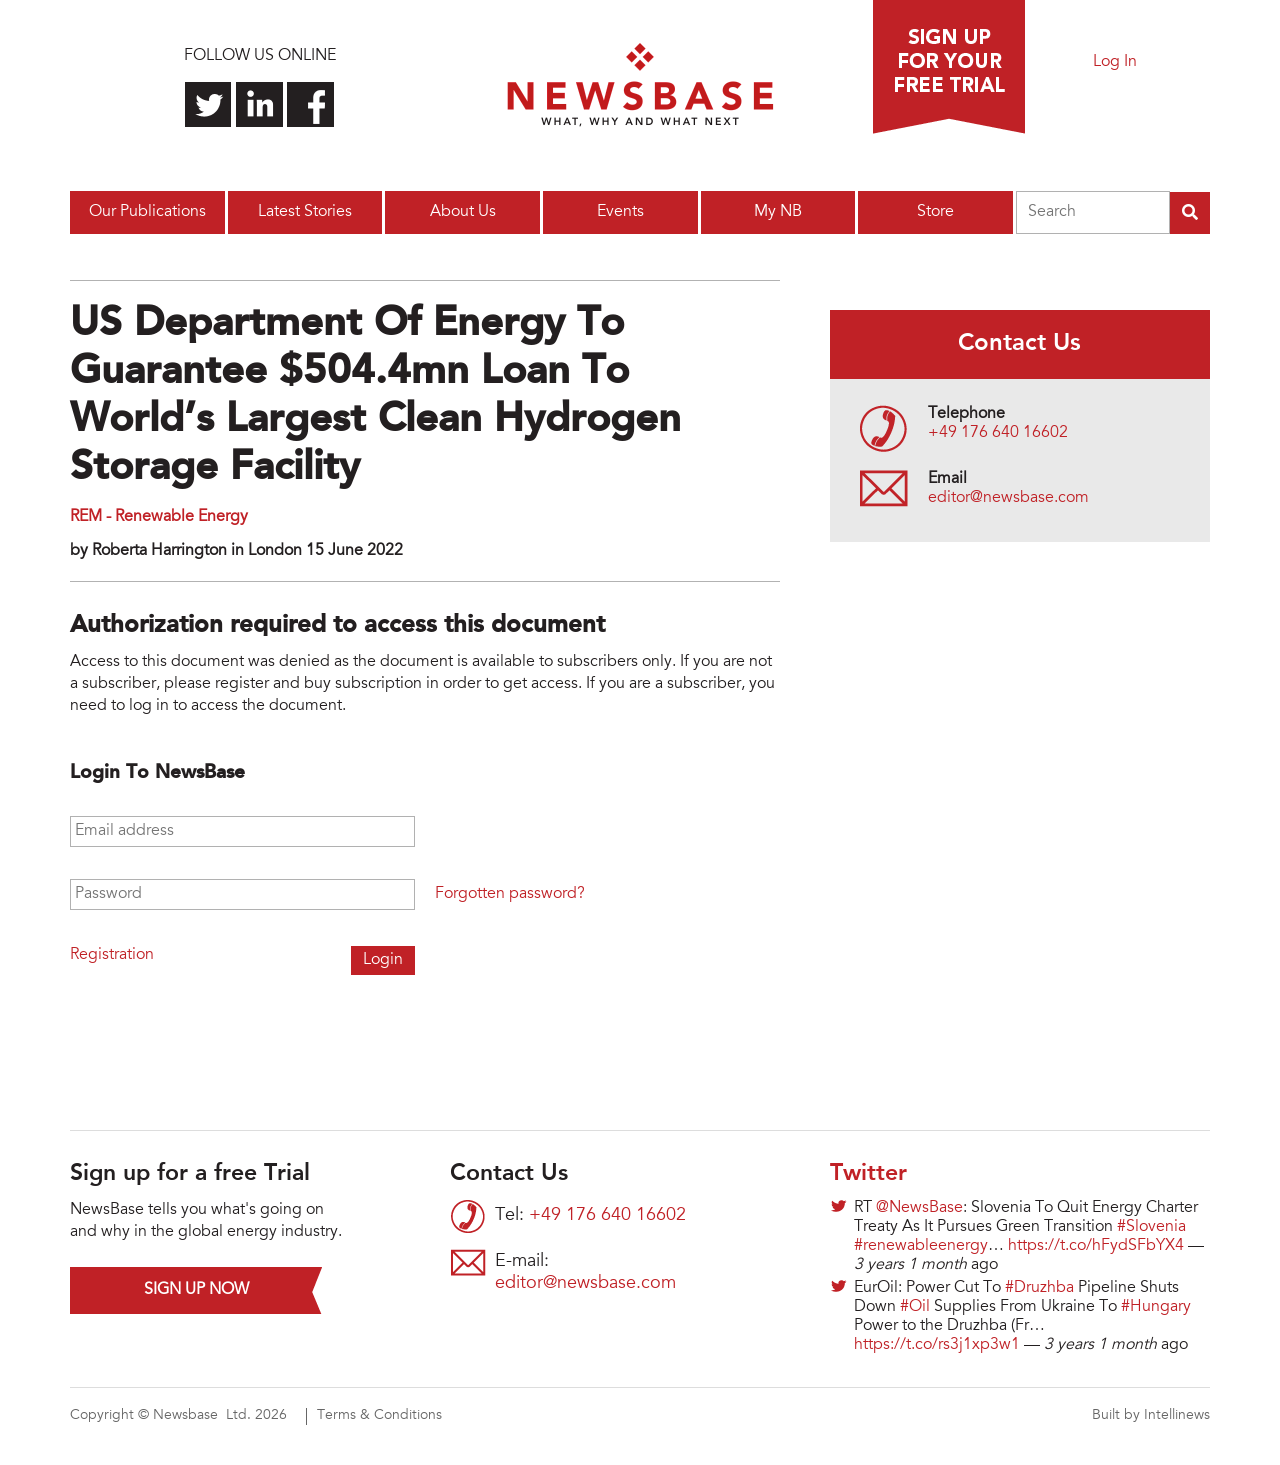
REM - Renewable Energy (159, 517)
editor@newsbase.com (1008, 498)
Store (935, 212)
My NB (778, 212)
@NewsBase (919, 1208)
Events (620, 212)
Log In (1115, 62)
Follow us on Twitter (208, 104)
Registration (112, 955)
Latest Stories (305, 212)
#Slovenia (1151, 1227)
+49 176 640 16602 (998, 433)
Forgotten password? (510, 894)
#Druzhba (1039, 1288)
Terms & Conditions (379, 1416)
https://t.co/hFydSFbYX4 (1096, 1246)
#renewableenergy (921, 1246)
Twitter (868, 1174)
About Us (463, 212)
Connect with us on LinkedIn (259, 104)
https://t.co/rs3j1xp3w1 (937, 1345)
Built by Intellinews (1151, 1416)
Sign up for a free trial (949, 67)
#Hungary (1156, 1307)
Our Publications (147, 212)
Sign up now (196, 1290)
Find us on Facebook (310, 104)
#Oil (915, 1307)
